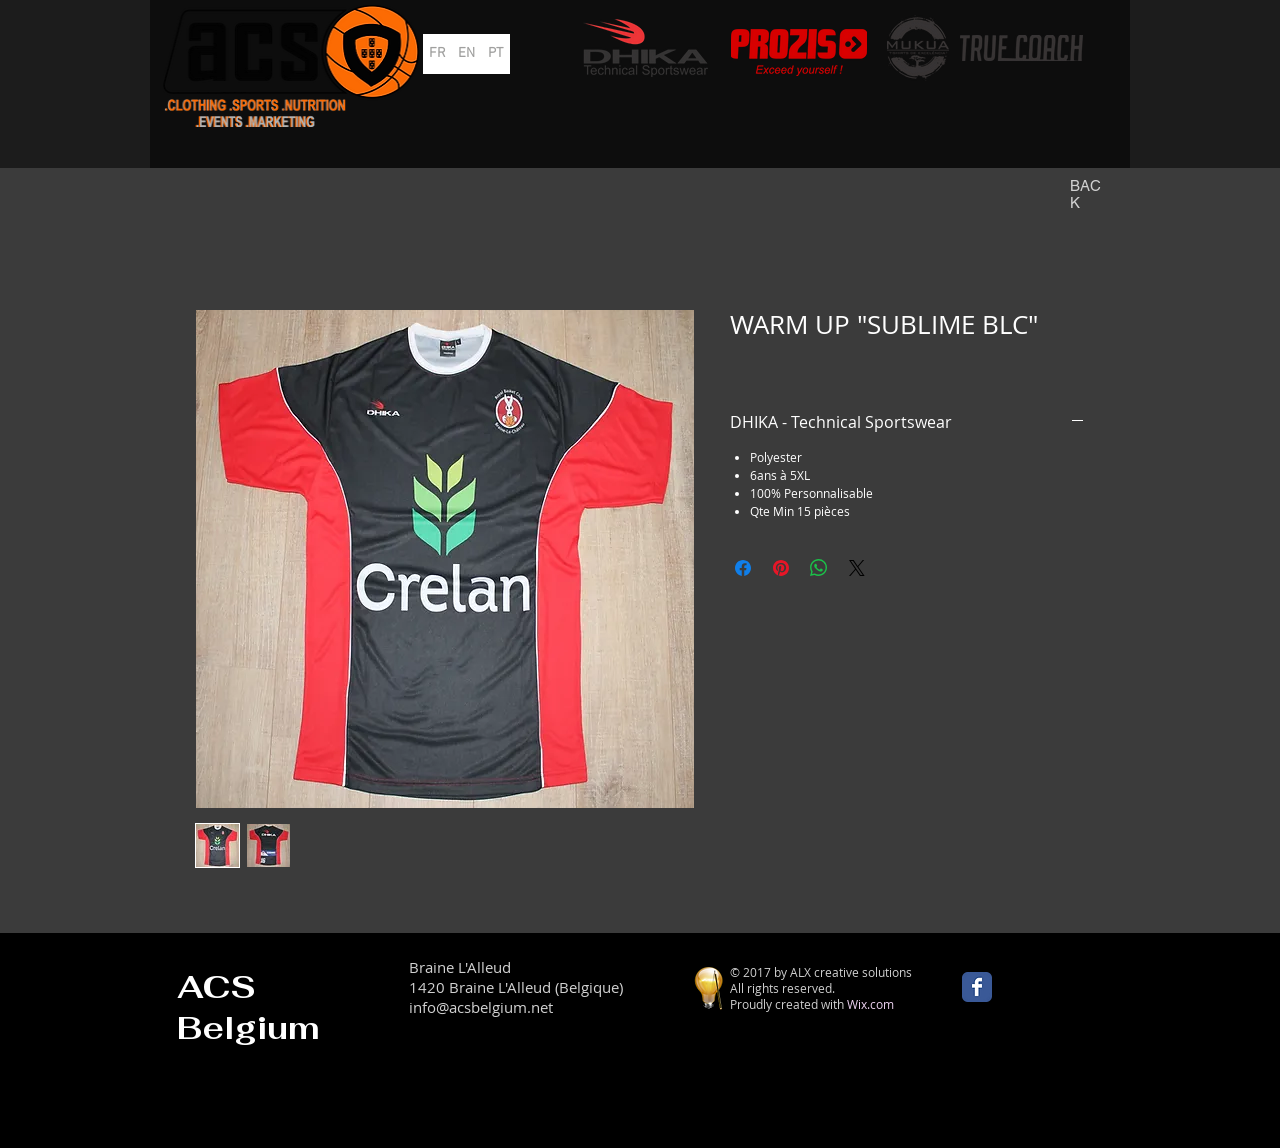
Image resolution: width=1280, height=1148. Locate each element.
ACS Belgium (248, 1007)
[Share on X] (857, 568)
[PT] (495, 54)
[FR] (437, 54)
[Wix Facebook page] (977, 987)
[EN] (466, 54)
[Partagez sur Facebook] (743, 568)
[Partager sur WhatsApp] (819, 568)
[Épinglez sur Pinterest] (781, 568)
